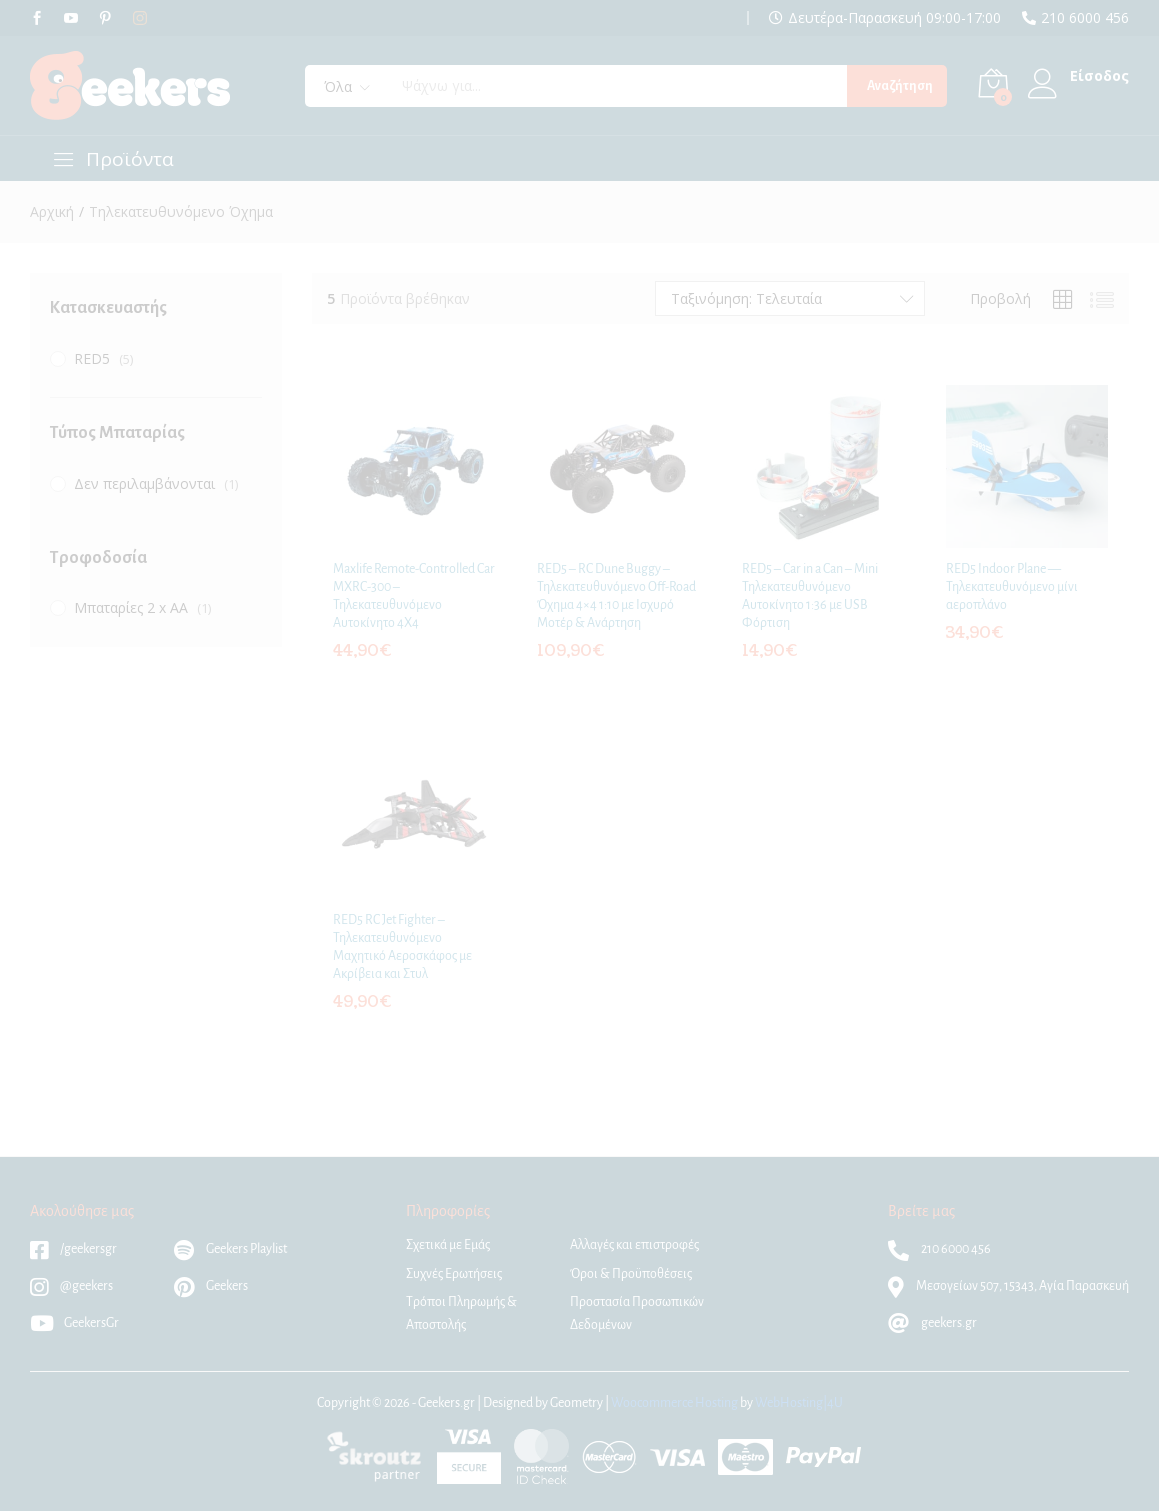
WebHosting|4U (799, 1403)
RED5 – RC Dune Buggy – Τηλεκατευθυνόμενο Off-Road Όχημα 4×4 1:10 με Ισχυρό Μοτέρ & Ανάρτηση (616, 596)
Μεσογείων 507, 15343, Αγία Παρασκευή (1008, 1286)
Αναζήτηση (900, 86)
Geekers (211, 1286)
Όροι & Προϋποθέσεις (631, 1274)
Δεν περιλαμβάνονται (144, 483)
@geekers (71, 1286)
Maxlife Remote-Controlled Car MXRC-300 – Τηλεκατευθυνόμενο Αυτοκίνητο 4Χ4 (414, 596)
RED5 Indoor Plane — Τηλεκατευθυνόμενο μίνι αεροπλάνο (1012, 587)
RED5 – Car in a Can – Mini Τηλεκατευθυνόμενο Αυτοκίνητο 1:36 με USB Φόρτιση (810, 596)
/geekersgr (73, 1249)
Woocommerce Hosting (674, 1403)
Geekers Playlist (230, 1249)
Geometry (576, 1403)
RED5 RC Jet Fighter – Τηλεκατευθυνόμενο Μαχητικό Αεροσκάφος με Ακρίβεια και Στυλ (402, 947)
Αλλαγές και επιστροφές (634, 1245)
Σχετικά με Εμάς (448, 1245)
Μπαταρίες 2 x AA (131, 607)
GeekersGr (74, 1323)
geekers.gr (932, 1323)
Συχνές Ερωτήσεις (454, 1274)
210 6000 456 (1085, 18)
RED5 (92, 358)
